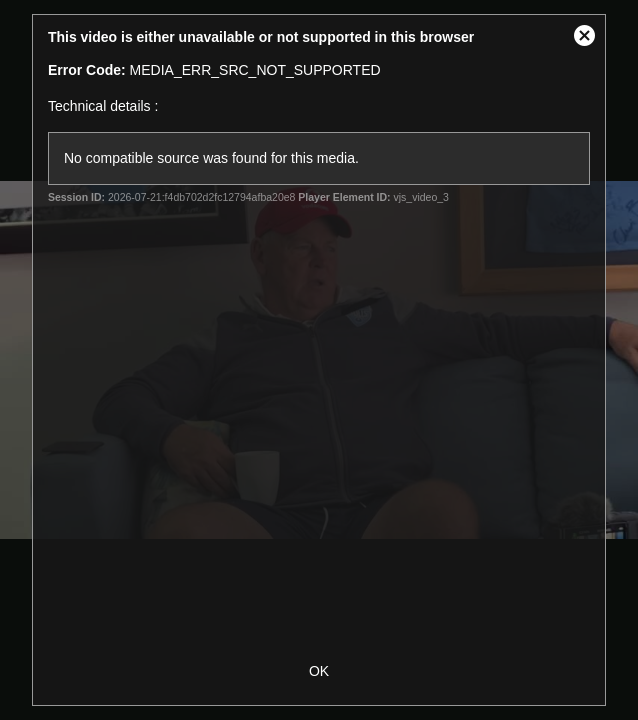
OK (319, 671)
